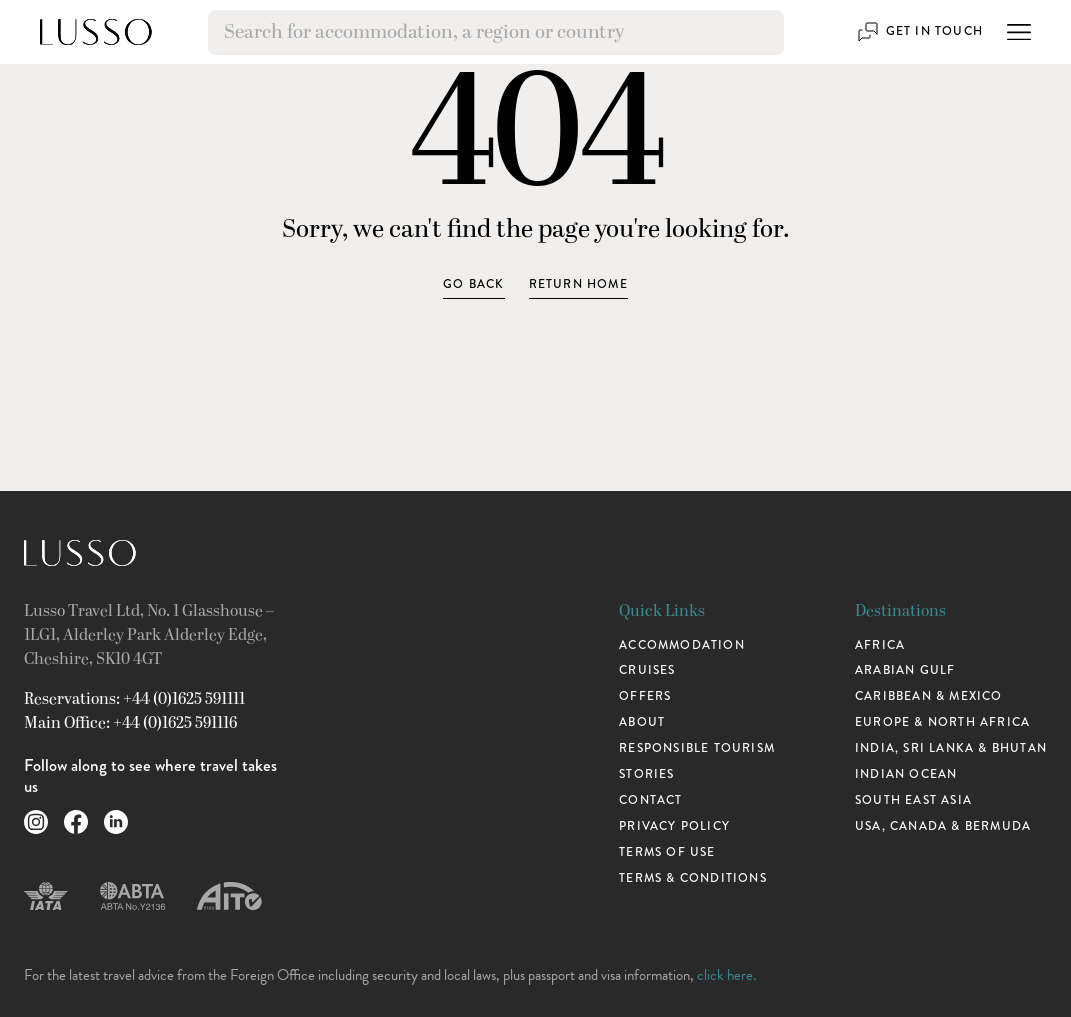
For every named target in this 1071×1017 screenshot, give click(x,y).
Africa (880, 645)
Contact (650, 800)
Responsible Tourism (697, 748)
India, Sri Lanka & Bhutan (951, 748)
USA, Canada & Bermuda (943, 826)
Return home (578, 284)
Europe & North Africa (942, 722)
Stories (646, 774)
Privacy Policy (674, 826)
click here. (726, 975)
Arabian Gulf (905, 670)
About (642, 722)
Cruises (647, 670)
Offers (645, 696)
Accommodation (682, 645)
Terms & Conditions (693, 878)
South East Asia (913, 800)
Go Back (473, 284)
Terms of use (667, 852)
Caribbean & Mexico (929, 696)
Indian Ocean (906, 774)
